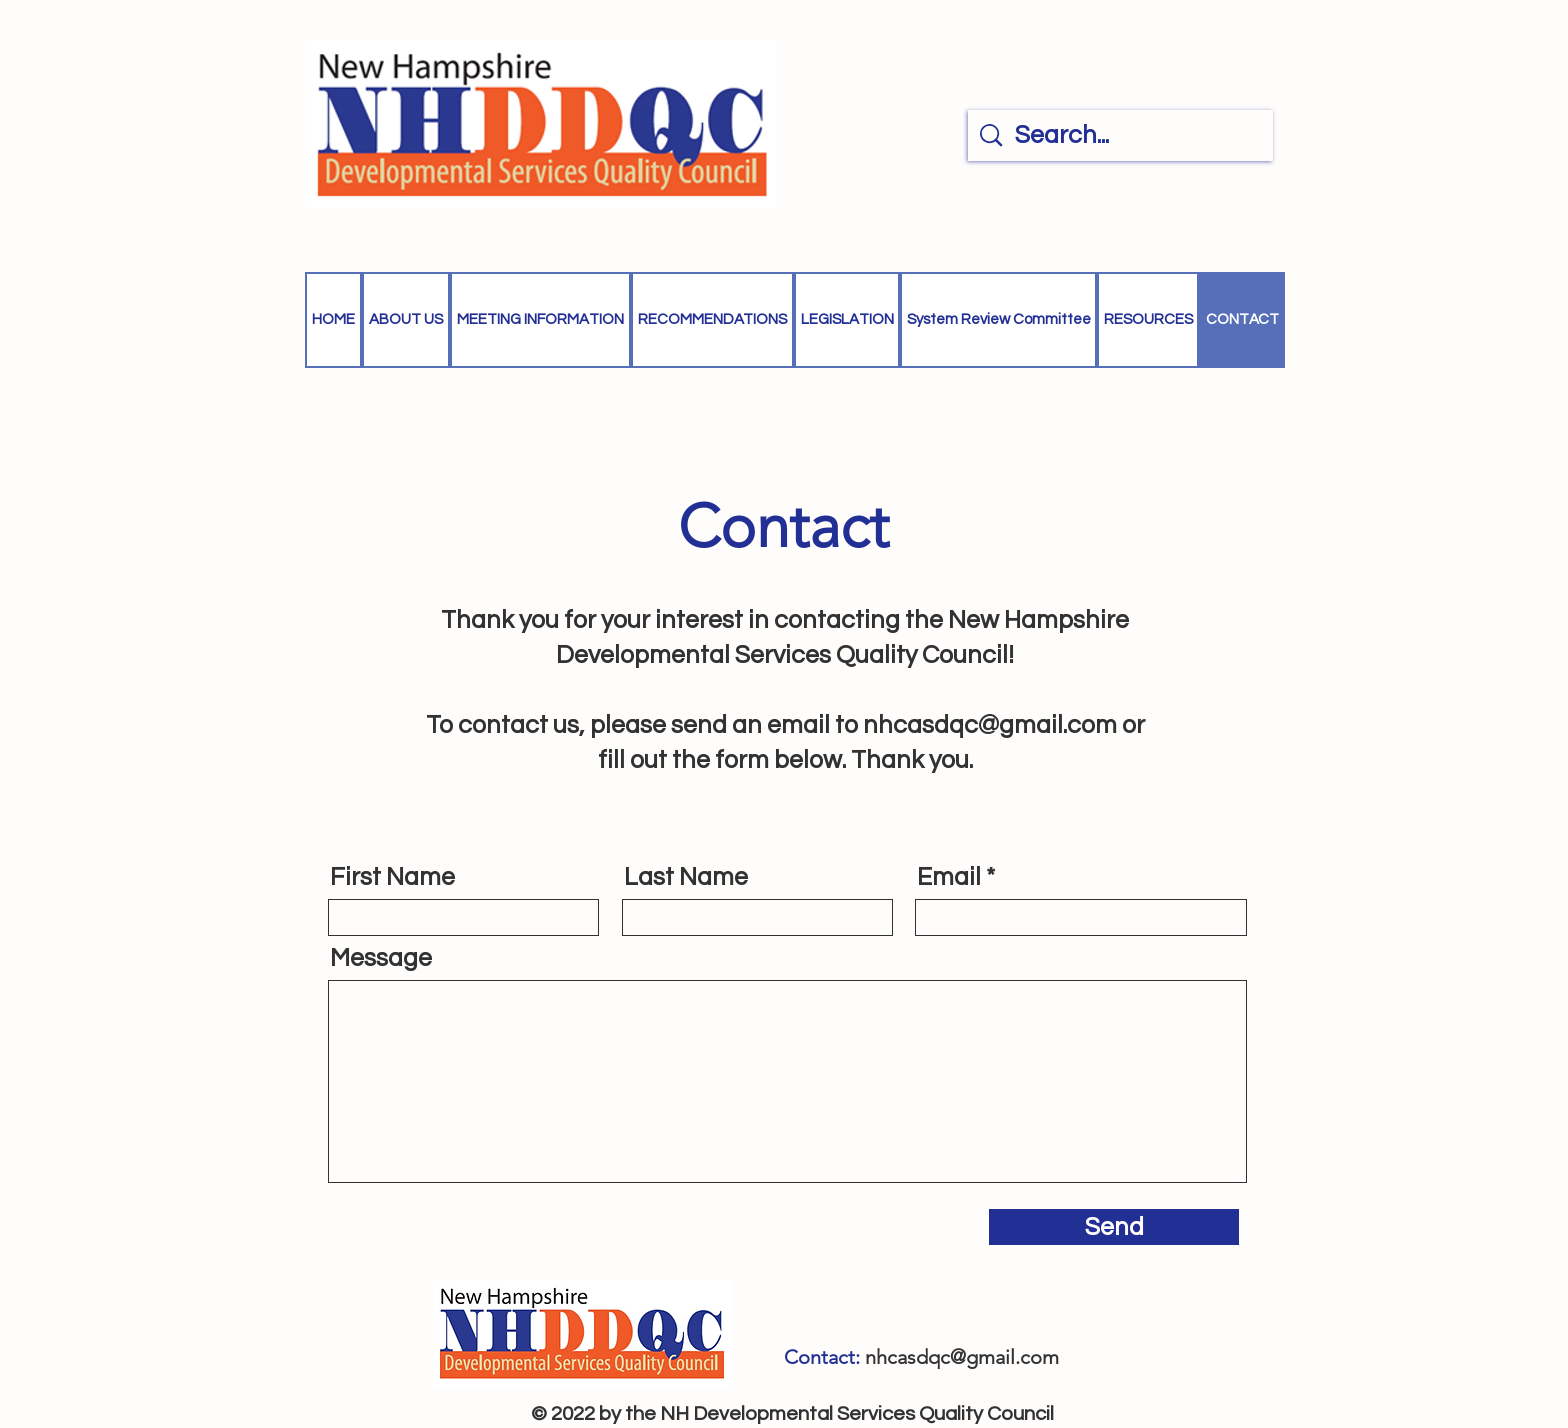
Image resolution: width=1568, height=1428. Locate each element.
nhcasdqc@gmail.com (990, 725)
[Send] (1114, 1227)
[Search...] (1123, 135)
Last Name (686, 877)
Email (949, 877)
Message (381, 958)
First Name (392, 877)
